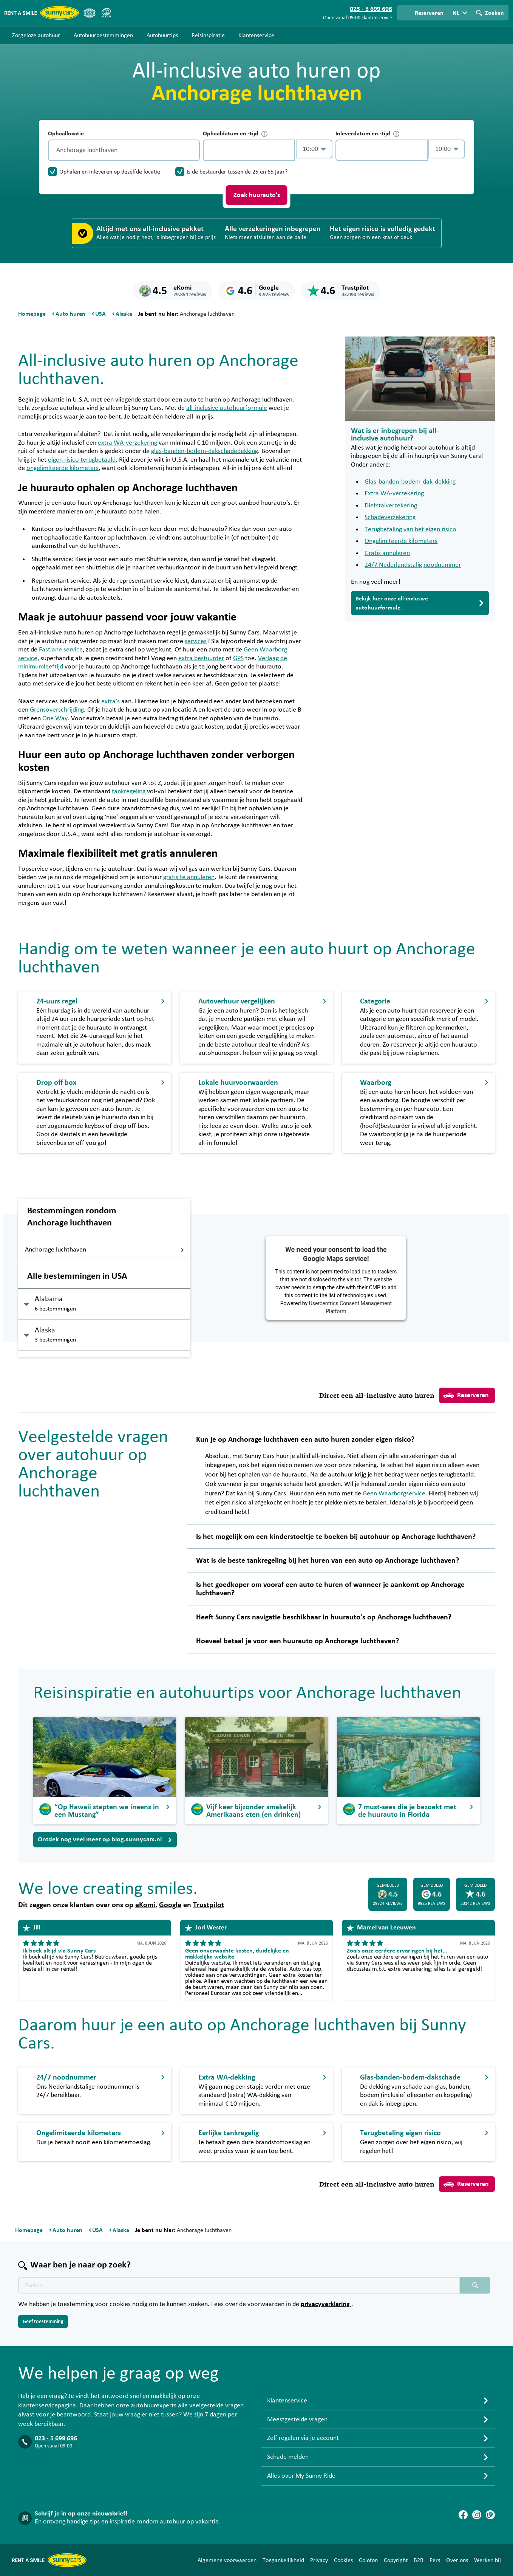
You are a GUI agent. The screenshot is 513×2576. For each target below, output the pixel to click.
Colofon (368, 2560)
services (196, 641)
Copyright (396, 2560)
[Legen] (192, 150)
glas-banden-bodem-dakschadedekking (204, 451)
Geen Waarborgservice (394, 1493)
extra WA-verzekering (127, 442)
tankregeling (128, 791)
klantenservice (377, 17)
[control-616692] (249, 150)
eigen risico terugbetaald (82, 459)
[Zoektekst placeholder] (239, 2285)
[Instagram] (476, 2514)
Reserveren (466, 1395)
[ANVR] (89, 13)
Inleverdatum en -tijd (367, 133)
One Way (55, 718)
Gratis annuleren (387, 553)
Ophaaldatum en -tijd (235, 133)
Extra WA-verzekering (394, 493)
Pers (435, 2560)
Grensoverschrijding (57, 709)
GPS (238, 658)
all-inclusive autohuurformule (226, 408)
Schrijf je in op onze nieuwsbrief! (81, 2513)
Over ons (457, 2560)
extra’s (110, 701)
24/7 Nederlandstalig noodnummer (413, 564)
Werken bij (487, 2560)
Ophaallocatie (66, 133)
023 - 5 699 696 (56, 2438)
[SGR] (106, 13)
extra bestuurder (201, 658)
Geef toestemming (43, 2321)
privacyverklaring (326, 2304)
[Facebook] (463, 2514)
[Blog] (490, 2514)
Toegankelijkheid (283, 2560)
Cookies (343, 2560)
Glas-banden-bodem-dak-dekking (410, 481)
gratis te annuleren (189, 877)
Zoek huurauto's (256, 195)
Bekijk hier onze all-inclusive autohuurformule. (419, 603)
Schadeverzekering (390, 517)
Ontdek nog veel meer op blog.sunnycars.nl (105, 1839)
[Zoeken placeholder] (475, 2285)
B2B (418, 2560)
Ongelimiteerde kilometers (401, 541)
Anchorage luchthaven (104, 1249)
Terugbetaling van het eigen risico (410, 529)
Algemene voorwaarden (227, 2560)
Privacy (319, 2560)
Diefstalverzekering (391, 505)
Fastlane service (61, 649)
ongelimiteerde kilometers (62, 468)
